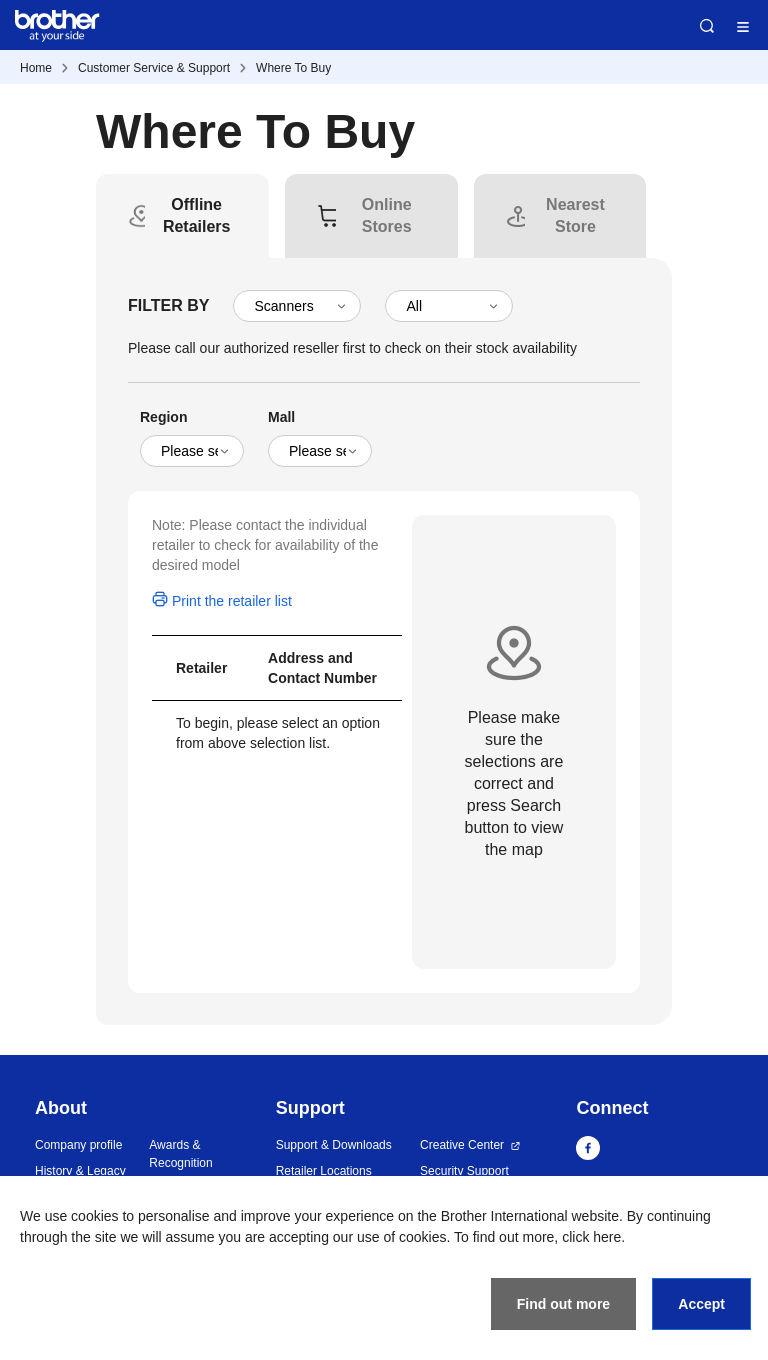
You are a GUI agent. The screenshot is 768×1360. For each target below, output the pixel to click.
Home (36, 68)
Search (707, 26)
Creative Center (462, 1145)
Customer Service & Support (154, 68)
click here (591, 1237)
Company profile (78, 1145)
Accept (701, 1304)
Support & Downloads (334, 1145)
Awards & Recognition (180, 1154)
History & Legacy (80, 1171)
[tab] (197, 216)
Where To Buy (293, 68)
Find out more (563, 1304)
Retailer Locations (324, 1171)
